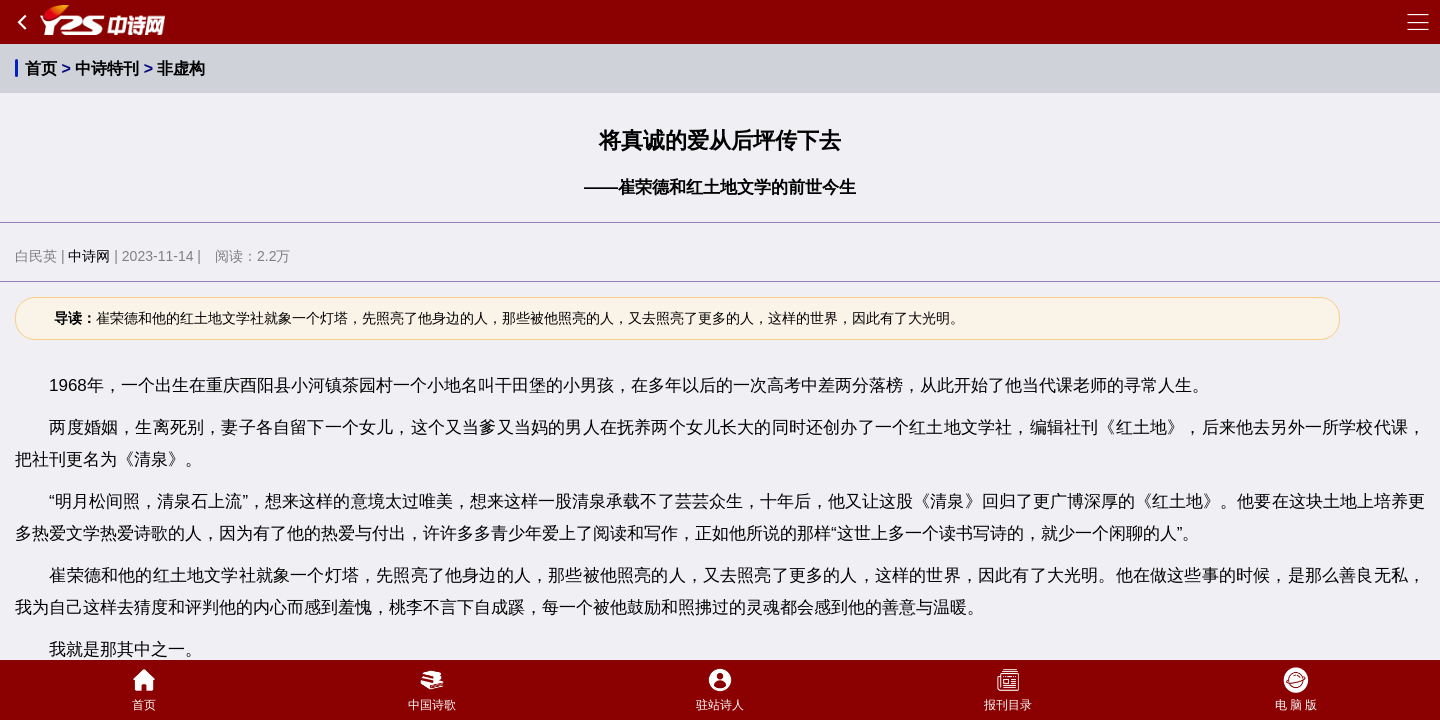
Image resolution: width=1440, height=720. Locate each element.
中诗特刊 (107, 68)
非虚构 (181, 68)
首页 (41, 68)
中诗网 (89, 256)
